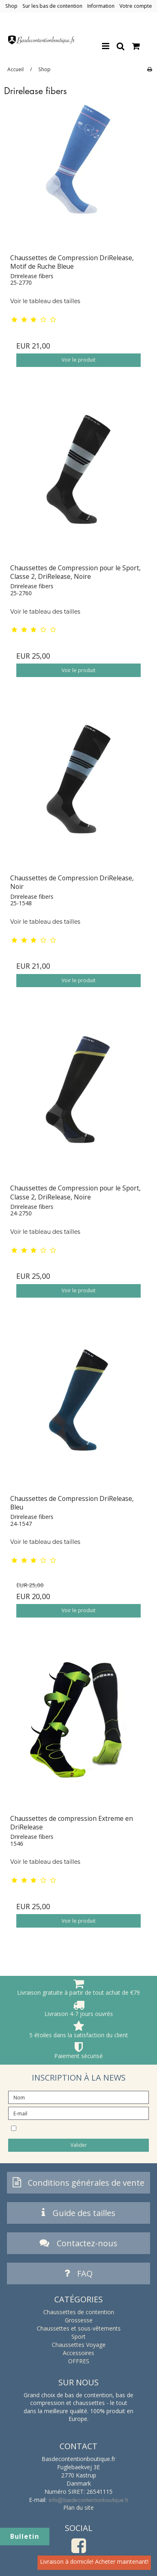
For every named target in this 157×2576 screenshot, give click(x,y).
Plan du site (78, 2507)
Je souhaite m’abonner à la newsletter (75, 2128)
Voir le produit (78, 359)
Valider (79, 2145)
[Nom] (78, 2097)
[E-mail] (78, 2113)
